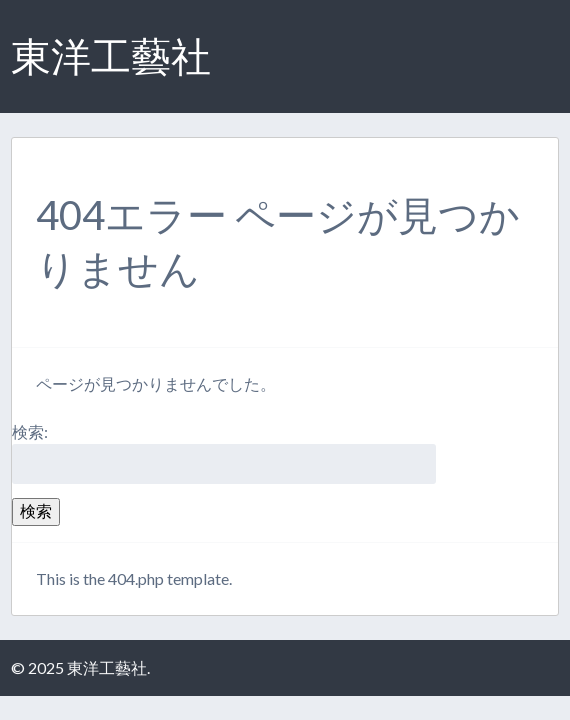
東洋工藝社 (111, 56)
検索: (30, 431)
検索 (36, 510)
